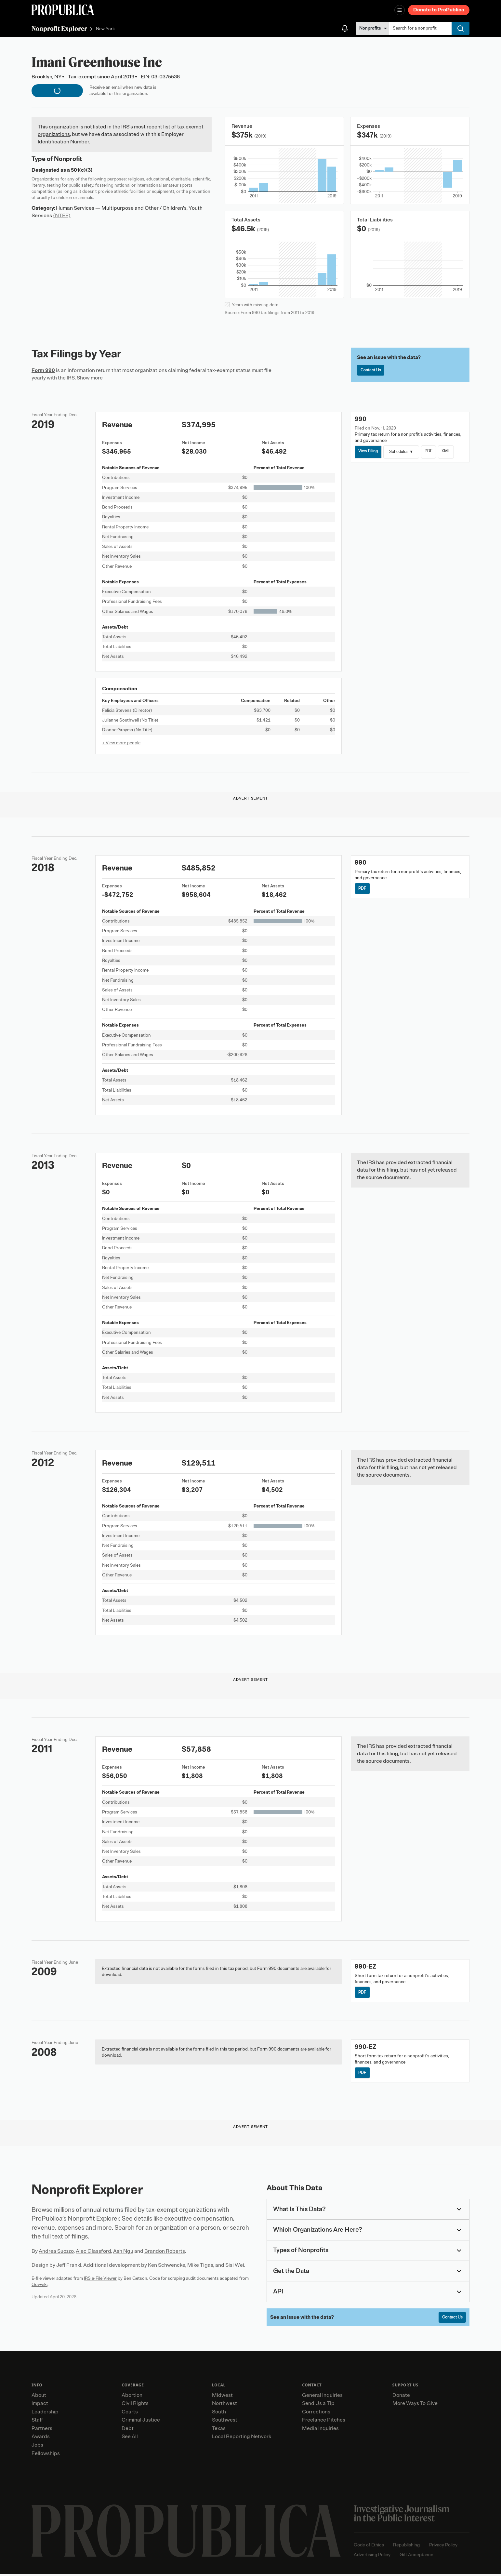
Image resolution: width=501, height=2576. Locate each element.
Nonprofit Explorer (59, 28)
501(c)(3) (82, 170)
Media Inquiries (320, 2430)
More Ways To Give (415, 2405)
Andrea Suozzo (56, 2253)
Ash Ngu (123, 2253)
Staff (37, 2422)
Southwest (224, 2422)
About (39, 2397)
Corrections (316, 2414)
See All (130, 2439)
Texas (219, 2430)
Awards (41, 2439)
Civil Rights (135, 2405)
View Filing (369, 451)
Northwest (224, 2405)
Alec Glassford (93, 2253)
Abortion (132, 2397)
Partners (42, 2430)
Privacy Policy (443, 2547)
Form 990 (43, 370)
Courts (130, 2414)
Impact (40, 2405)
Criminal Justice (141, 2422)
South (219, 2414)
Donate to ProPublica (438, 10)
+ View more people (121, 743)
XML (450, 451)
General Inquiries (322, 2397)
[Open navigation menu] (399, 10)
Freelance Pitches (323, 2422)
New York (105, 29)
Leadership (45, 2414)
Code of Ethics (369, 2547)
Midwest (222, 2397)
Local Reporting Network (241, 2439)
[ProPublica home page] (186, 2533)
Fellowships (46, 2455)
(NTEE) (62, 215)
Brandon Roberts (164, 2253)
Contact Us (372, 370)
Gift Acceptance (416, 2557)
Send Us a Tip (318, 2405)
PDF (431, 451)
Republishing (406, 2547)
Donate (401, 2397)
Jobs (37, 2447)
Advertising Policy (372, 2557)
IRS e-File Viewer (100, 2280)
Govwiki (39, 2286)
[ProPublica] (63, 10)
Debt (128, 2430)
